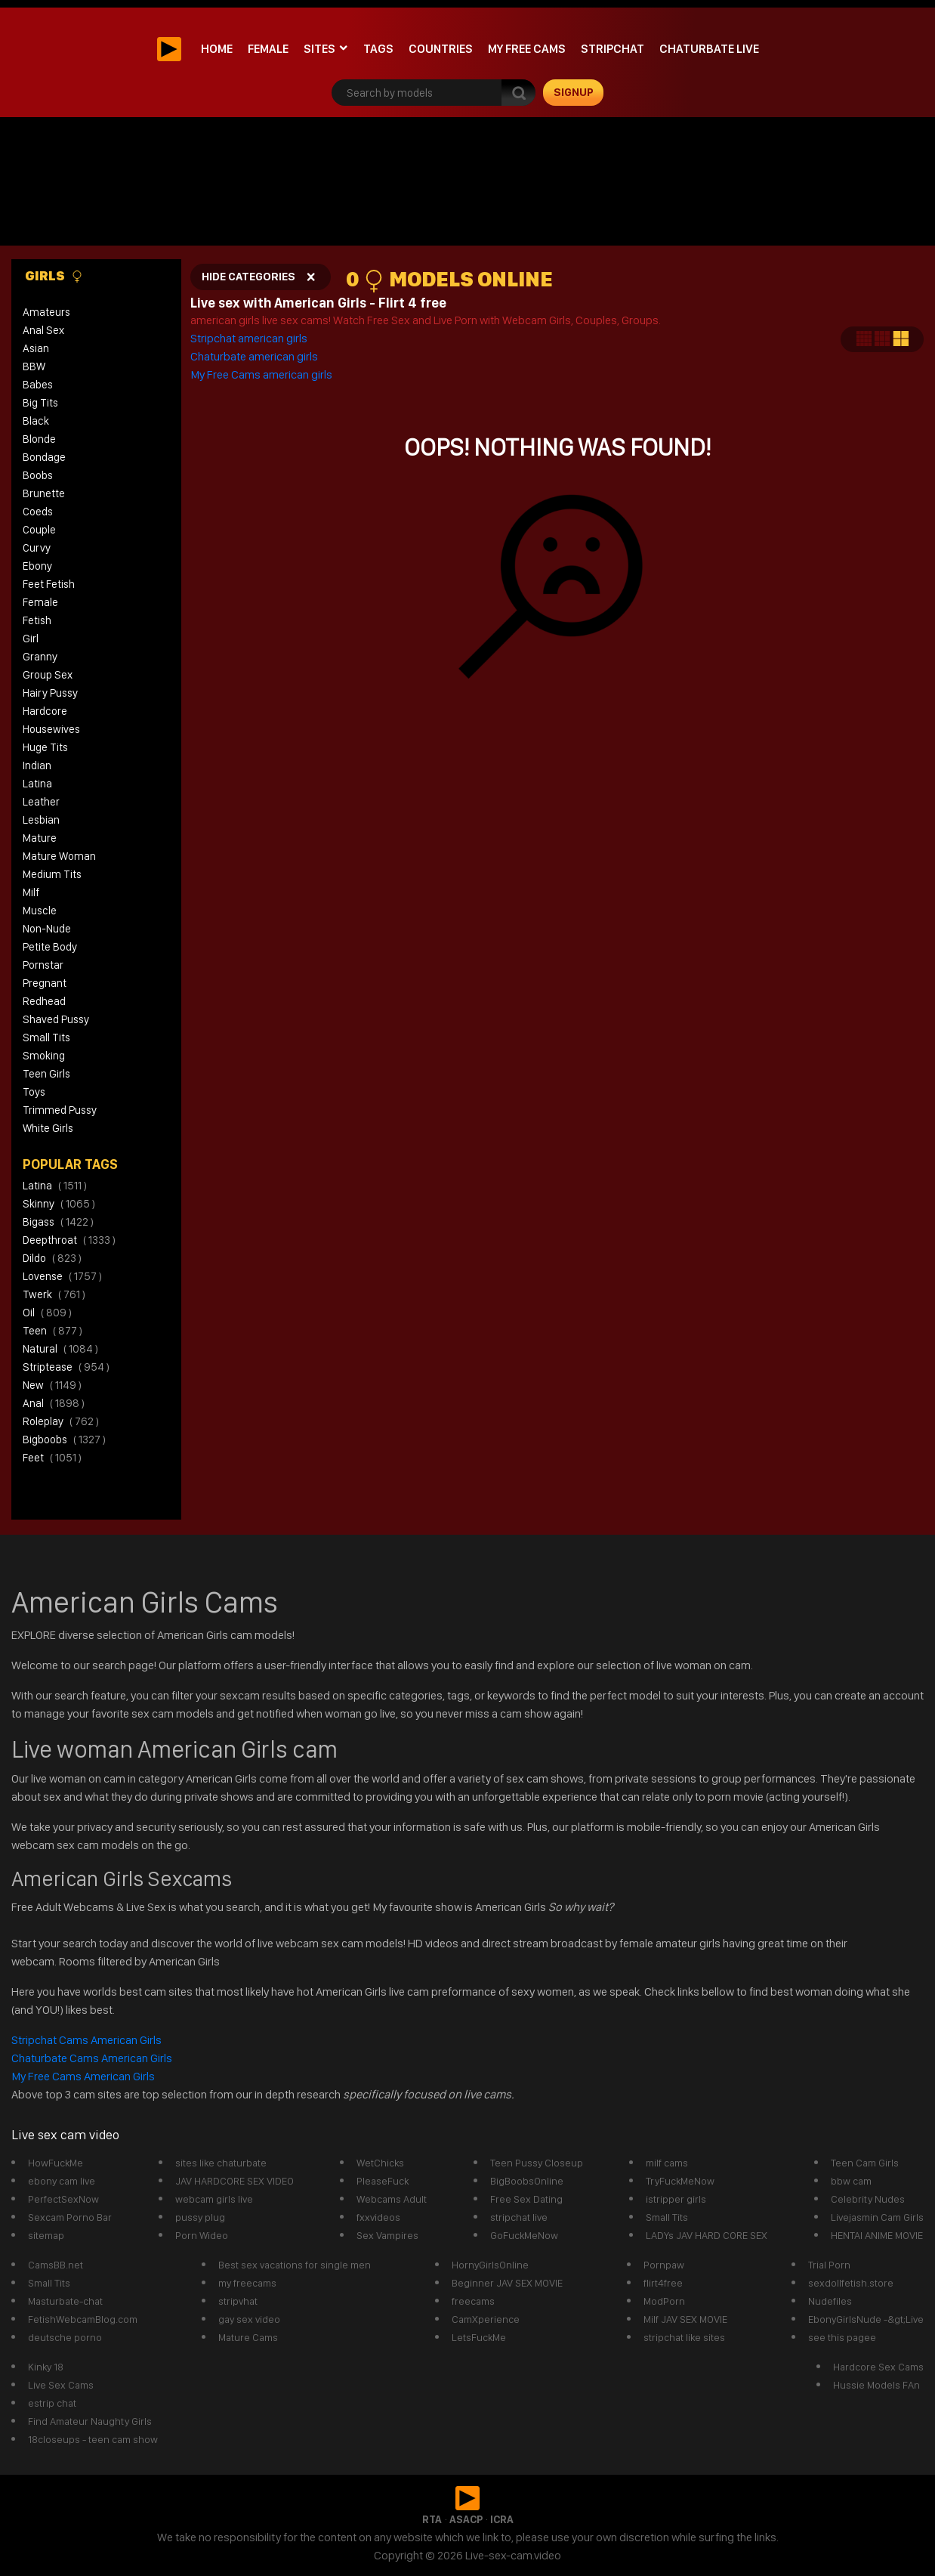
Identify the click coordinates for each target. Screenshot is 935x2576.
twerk (54, 1294)
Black (36, 421)
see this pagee (842, 2337)
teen (52, 1330)
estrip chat (52, 2403)
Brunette (44, 493)
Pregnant (44, 983)
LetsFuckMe (479, 2337)
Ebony (37, 566)
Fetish (37, 620)
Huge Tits (45, 747)
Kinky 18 (45, 2367)
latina (55, 1185)
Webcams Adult (391, 2199)
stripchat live (519, 2217)
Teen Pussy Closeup (536, 2163)
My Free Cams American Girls (83, 2076)
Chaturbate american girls (254, 356)
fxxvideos (378, 2217)
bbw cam (851, 2181)
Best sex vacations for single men (294, 2265)
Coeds (38, 511)
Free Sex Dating (526, 2199)
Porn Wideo (201, 2235)
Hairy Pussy (50, 693)
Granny (40, 656)
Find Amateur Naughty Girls (90, 2421)
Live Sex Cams (61, 2385)
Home (217, 49)
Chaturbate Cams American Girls (91, 2058)
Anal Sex (43, 330)
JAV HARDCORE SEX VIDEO (234, 2181)
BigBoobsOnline (526, 2181)
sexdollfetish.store (850, 2283)
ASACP (466, 2519)
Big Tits (40, 403)
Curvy (37, 548)
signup (574, 92)
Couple (39, 530)
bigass (58, 1222)
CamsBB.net (55, 2265)
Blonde (39, 439)
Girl (31, 638)
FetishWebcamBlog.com (82, 2319)
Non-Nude (47, 928)
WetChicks (380, 2163)
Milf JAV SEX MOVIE (685, 2319)
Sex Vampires (387, 2235)
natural (60, 1349)
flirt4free (663, 2283)
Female (268, 49)
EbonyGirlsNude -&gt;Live (866, 2319)
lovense (62, 1276)
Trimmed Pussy (60, 1110)
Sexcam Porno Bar (70, 2217)
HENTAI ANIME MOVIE (877, 2235)
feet (52, 1457)
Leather (41, 802)
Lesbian (41, 820)
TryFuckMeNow (680, 2181)
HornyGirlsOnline (490, 2265)
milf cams (667, 2163)
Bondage (44, 457)
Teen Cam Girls (865, 2163)
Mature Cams (248, 2337)
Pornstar (43, 965)
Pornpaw (663, 2265)
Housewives (51, 729)
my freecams (247, 2283)
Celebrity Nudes (868, 2199)
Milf (31, 892)
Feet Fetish (49, 584)
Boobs (38, 475)
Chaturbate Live (709, 49)
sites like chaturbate (221, 2163)
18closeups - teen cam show (93, 2439)
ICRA (502, 2519)
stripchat (612, 49)
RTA (432, 2519)
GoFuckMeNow (524, 2235)
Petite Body (50, 947)
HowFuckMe (55, 2163)
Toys (34, 1092)
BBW (34, 366)
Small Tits (46, 1037)
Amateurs (46, 312)
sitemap (46, 2235)
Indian (37, 765)
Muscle (40, 910)
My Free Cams (527, 49)
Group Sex (48, 675)
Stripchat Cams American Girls (87, 2040)
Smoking (44, 1055)
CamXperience (486, 2319)
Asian (36, 348)
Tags (378, 49)
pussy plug (200, 2217)
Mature (40, 838)
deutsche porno (65, 2337)
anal (54, 1403)
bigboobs (64, 1439)
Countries (441, 49)
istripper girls (676, 2199)
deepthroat (69, 1240)
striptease (66, 1367)
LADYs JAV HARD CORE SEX (706, 2235)
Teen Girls (46, 1074)
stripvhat (238, 2301)
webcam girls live (214, 2199)
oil (47, 1312)
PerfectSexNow (63, 2199)
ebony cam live (61, 2181)
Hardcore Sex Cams (878, 2367)
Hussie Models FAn (876, 2385)
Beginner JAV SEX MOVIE (507, 2283)
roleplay (61, 1421)
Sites (319, 49)
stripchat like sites (684, 2337)
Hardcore (45, 711)
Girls (54, 275)
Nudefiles (830, 2301)
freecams (473, 2301)
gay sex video (249, 2319)
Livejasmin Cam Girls (877, 2217)
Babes (38, 384)
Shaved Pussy (56, 1019)
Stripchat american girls (250, 338)
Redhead (44, 1001)
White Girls (48, 1128)
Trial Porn (829, 2265)
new (52, 1385)
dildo (52, 1258)
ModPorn (664, 2301)
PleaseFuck (382, 2181)
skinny (59, 1204)
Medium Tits (52, 874)
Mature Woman (59, 856)
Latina (37, 783)
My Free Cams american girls (261, 374)
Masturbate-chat (65, 2301)
